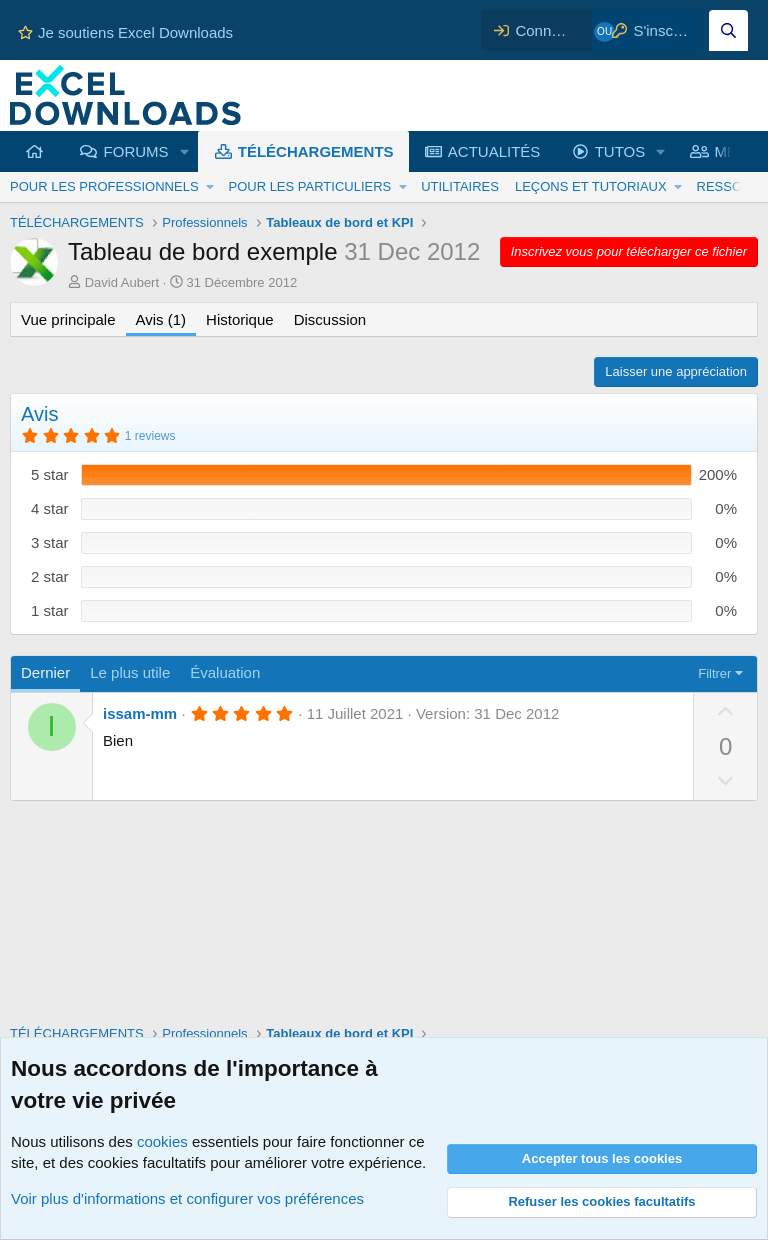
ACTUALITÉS (494, 151)
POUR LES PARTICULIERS (309, 186)
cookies (162, 1141)
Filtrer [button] (714, 673)
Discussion (330, 319)
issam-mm (140, 713)
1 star (50, 610)
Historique (240, 319)
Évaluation (225, 672)
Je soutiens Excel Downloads (125, 32)
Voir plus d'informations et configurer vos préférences (187, 1198)
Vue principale (68, 319)
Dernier (45, 672)
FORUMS (136, 151)
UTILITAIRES (460, 186)
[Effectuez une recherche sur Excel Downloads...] (728, 30)
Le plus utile (130, 672)
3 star (50, 542)
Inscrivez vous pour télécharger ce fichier (629, 251)
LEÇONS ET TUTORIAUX (591, 186)
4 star (50, 508)
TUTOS (620, 151)
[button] (184, 151)
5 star (50, 474)
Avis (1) (161, 319)
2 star (50, 576)
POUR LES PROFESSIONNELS (104, 186)
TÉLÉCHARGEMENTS (316, 151)
